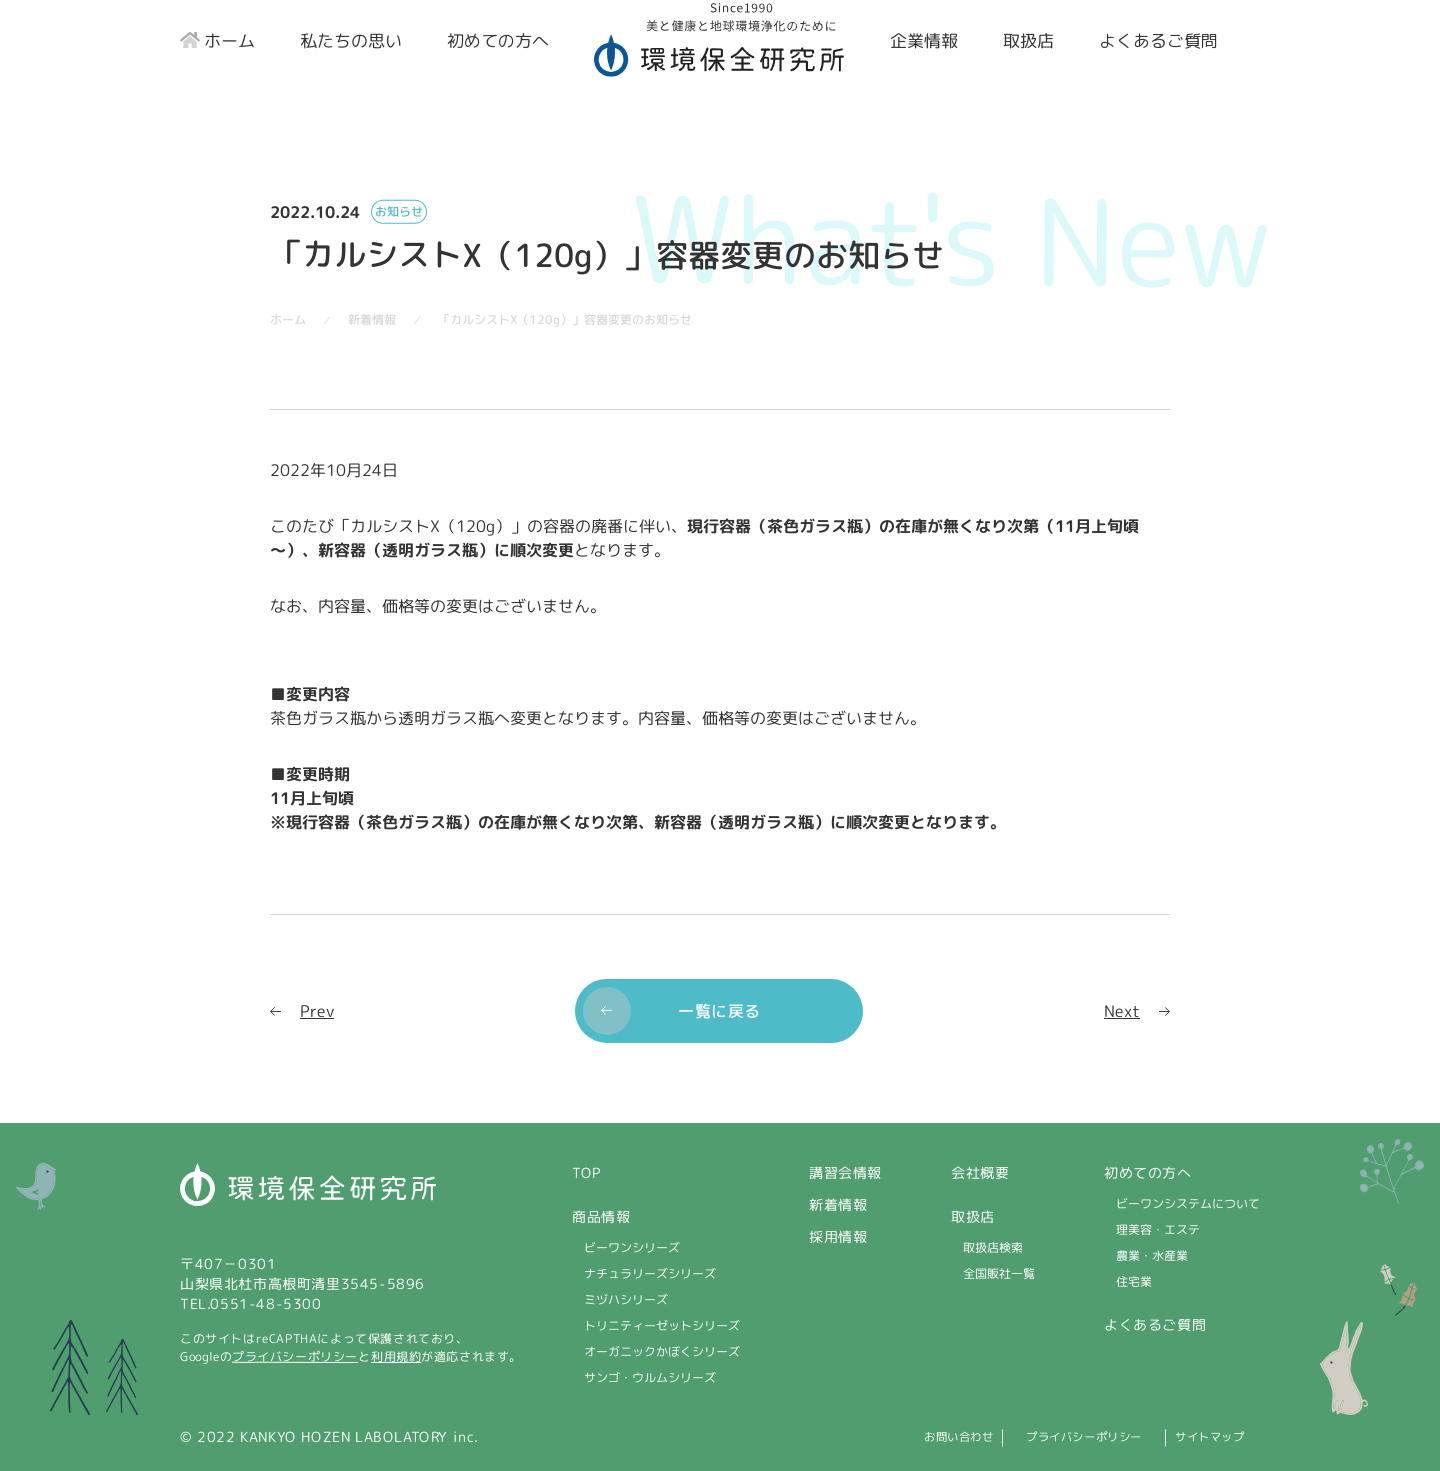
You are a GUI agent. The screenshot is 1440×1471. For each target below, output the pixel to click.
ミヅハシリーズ (626, 1299)
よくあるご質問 (1155, 1324)
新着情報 (838, 1204)
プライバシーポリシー (295, 1356)
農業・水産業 (1152, 1255)
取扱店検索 (993, 1247)
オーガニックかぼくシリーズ (662, 1351)
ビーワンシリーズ (632, 1247)
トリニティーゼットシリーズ (662, 1325)
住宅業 (1134, 1281)
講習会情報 (845, 1172)
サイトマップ (1216, 1436)
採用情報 (838, 1236)
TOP (586, 1172)
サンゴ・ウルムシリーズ (650, 1377)
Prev (317, 1010)
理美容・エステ (1158, 1229)
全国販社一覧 (999, 1273)
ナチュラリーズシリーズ (650, 1273)
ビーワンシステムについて (1188, 1203)
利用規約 (396, 1356)
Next (1122, 1010)
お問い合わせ (887, 1436)
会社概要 (980, 1172)
